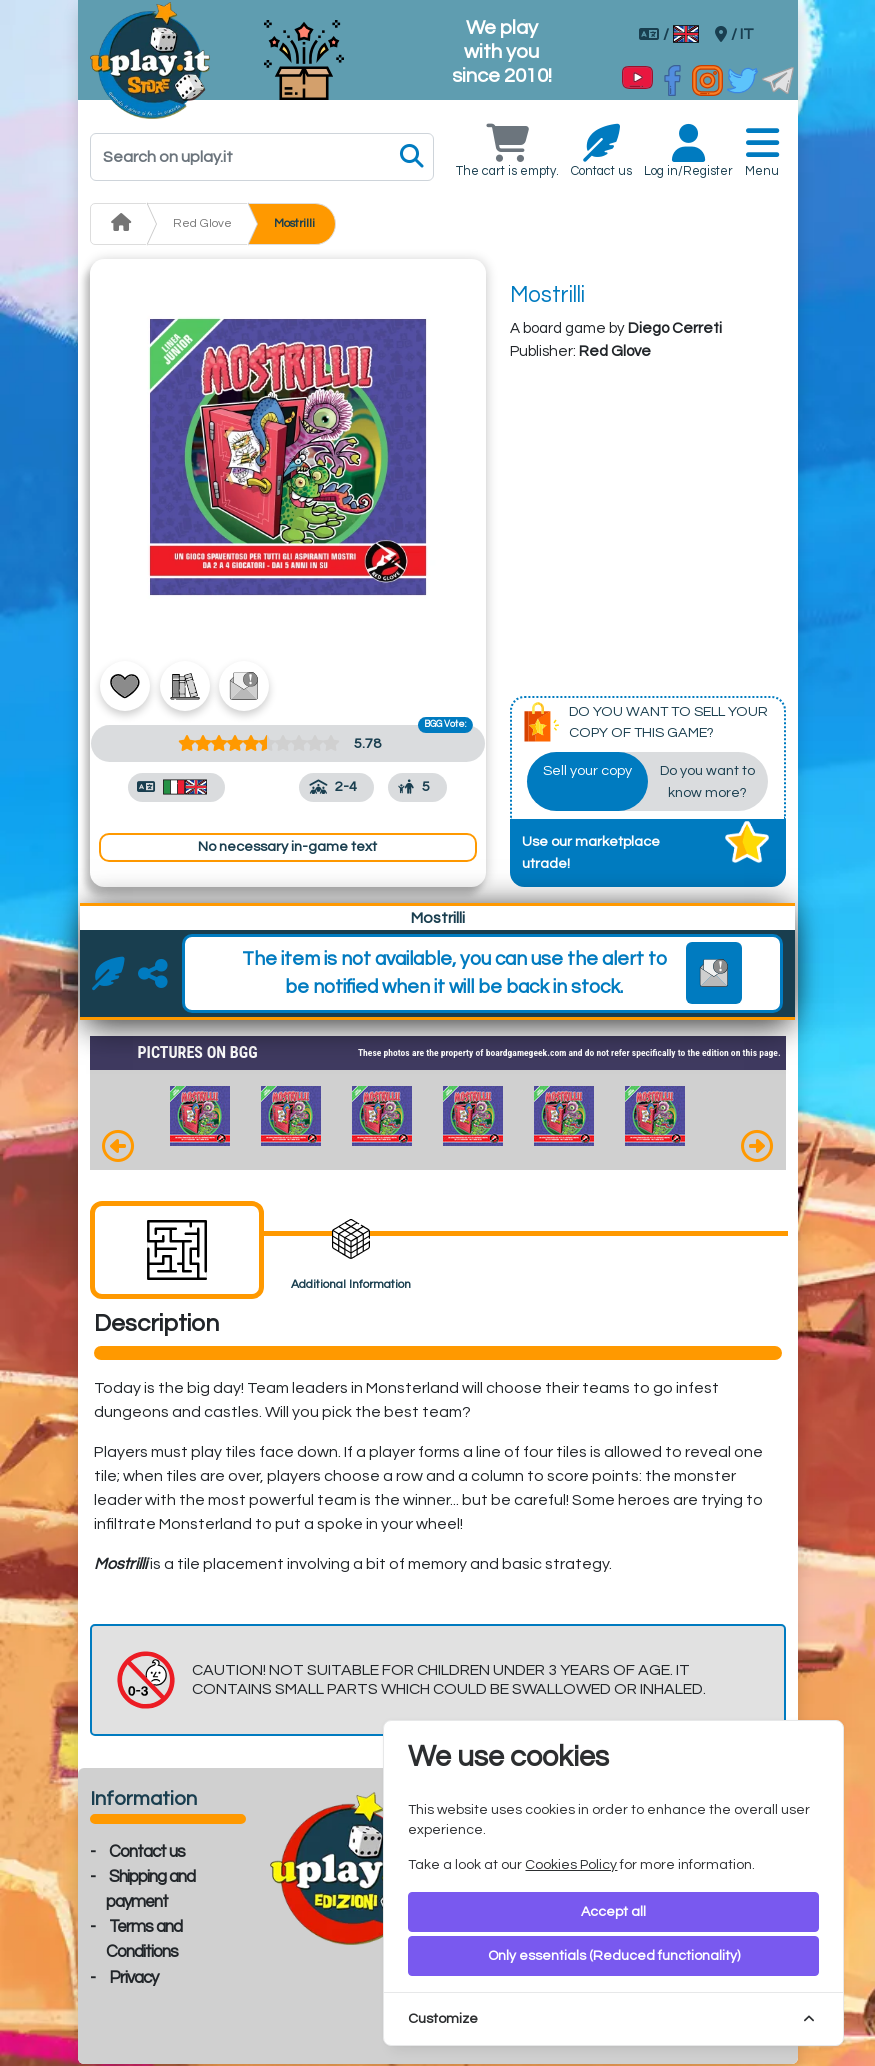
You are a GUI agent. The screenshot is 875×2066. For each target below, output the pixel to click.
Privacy (133, 1980)
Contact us (147, 1854)
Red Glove (202, 223)
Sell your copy (587, 772)
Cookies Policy (571, 1865)
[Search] (262, 157)
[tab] (177, 1252)
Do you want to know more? (707, 783)
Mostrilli (294, 223)
